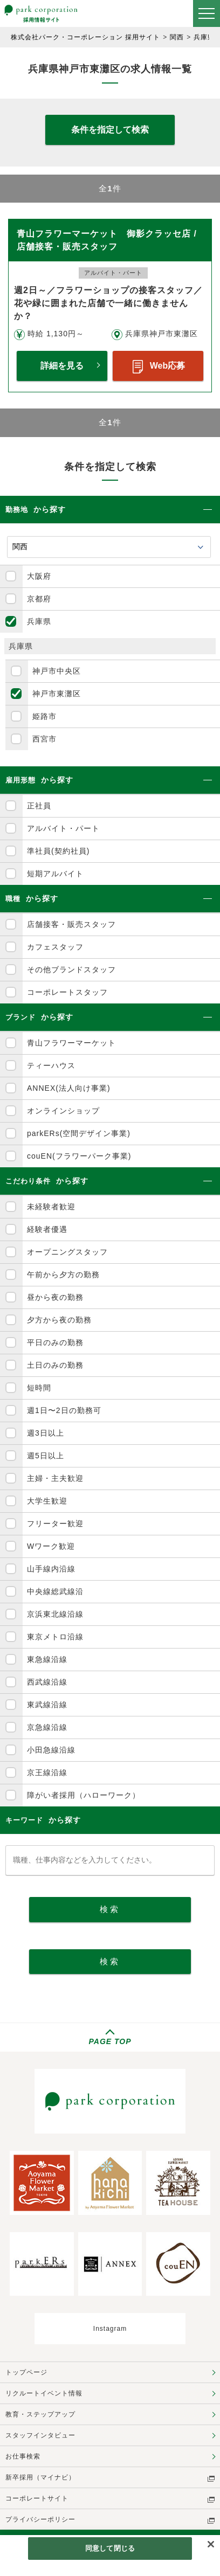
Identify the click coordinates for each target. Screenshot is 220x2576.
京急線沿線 (47, 1727)
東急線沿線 (47, 1659)
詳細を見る (62, 365)
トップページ (26, 2372)
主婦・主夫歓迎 (55, 1478)
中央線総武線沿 (55, 1591)
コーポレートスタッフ (67, 992)
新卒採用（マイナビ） (40, 2477)
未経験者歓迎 (51, 1206)
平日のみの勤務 (55, 1342)
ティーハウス (51, 1065)
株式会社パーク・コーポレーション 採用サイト (85, 37)
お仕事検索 (22, 2456)
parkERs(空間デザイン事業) (78, 1133)
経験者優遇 (47, 1229)
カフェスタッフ (55, 947)
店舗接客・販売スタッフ (71, 924)
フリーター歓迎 (55, 1523)
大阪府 (39, 576)
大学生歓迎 (47, 1501)
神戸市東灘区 (56, 693)
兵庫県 (204, 37)
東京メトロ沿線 (55, 1636)
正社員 (39, 805)
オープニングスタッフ (67, 1252)
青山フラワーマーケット (71, 1042)
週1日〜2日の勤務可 (64, 1410)
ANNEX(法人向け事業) (69, 1088)
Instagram (110, 2328)
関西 (177, 37)
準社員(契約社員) (58, 851)
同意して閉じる (110, 2548)
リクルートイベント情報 (43, 2393)
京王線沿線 (47, 1772)
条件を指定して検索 (110, 129)
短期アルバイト (55, 873)
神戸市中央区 (56, 671)
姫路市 (44, 716)
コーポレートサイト (36, 2498)
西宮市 (44, 739)
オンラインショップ (63, 1110)
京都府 (39, 598)
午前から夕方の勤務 (63, 1274)
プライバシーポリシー (40, 2519)
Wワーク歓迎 (51, 1546)
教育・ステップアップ (40, 2414)
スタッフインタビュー (40, 2435)
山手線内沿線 (51, 1568)
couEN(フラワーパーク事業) (79, 1156)
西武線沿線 (47, 1682)
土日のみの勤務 (55, 1365)
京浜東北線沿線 (55, 1614)
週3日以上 (45, 1433)
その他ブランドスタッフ (71, 969)
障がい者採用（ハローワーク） (83, 1795)
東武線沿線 (47, 1704)
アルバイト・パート (63, 828)
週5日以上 (45, 1455)
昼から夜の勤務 (55, 1297)
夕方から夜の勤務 (59, 1319)
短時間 (39, 1387)
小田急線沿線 (51, 1750)
